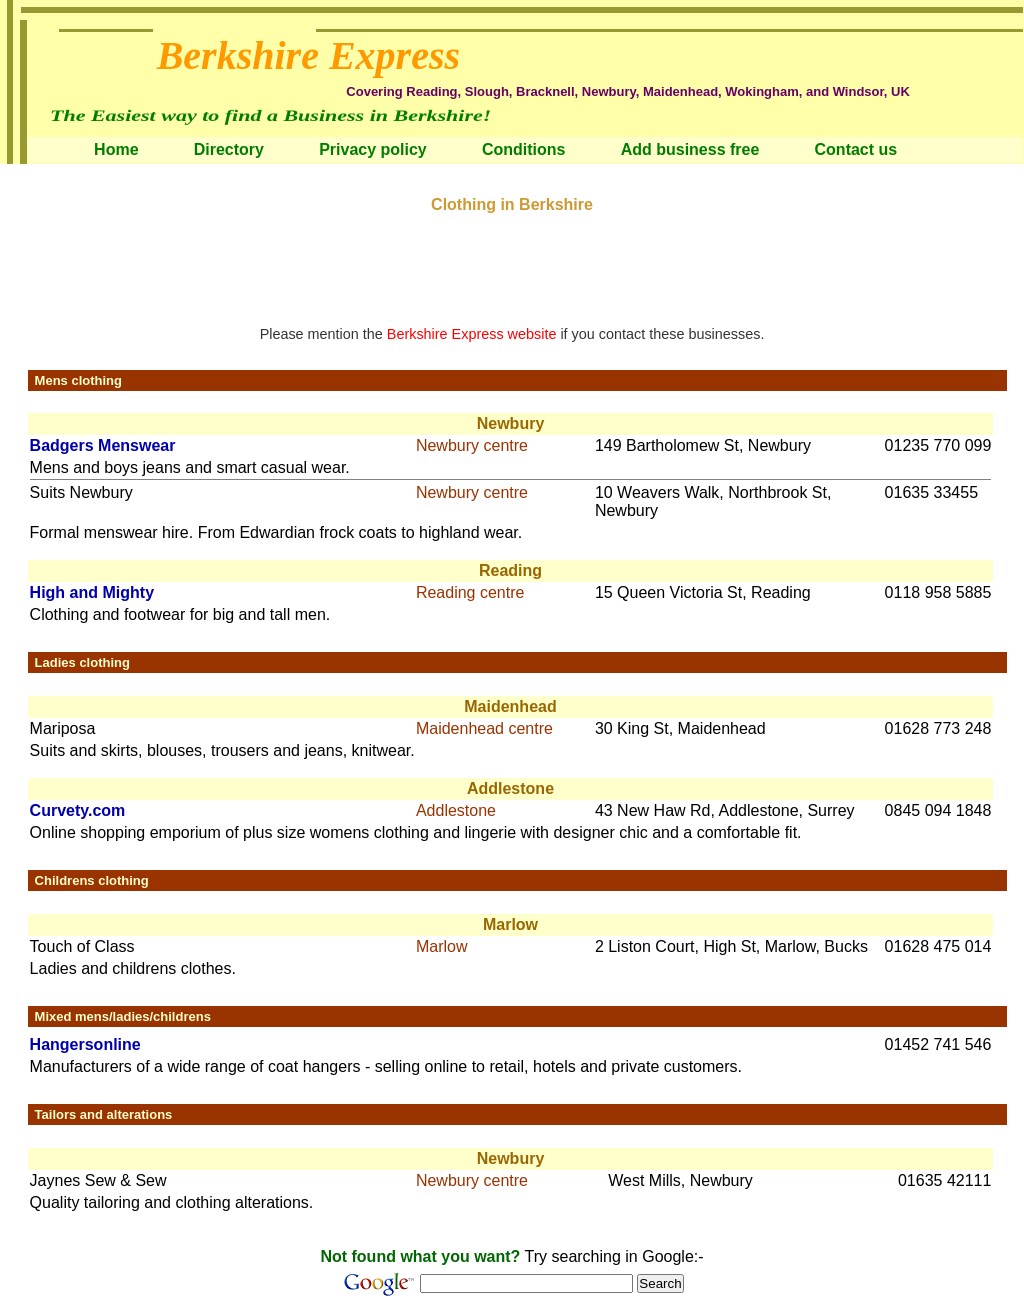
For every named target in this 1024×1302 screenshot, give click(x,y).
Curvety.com (78, 810)
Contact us (856, 149)
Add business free (690, 149)
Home (116, 149)
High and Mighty (92, 592)
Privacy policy (373, 149)
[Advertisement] (512, 259)
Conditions (524, 149)
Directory (229, 149)
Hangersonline (85, 1044)
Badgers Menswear (103, 445)
